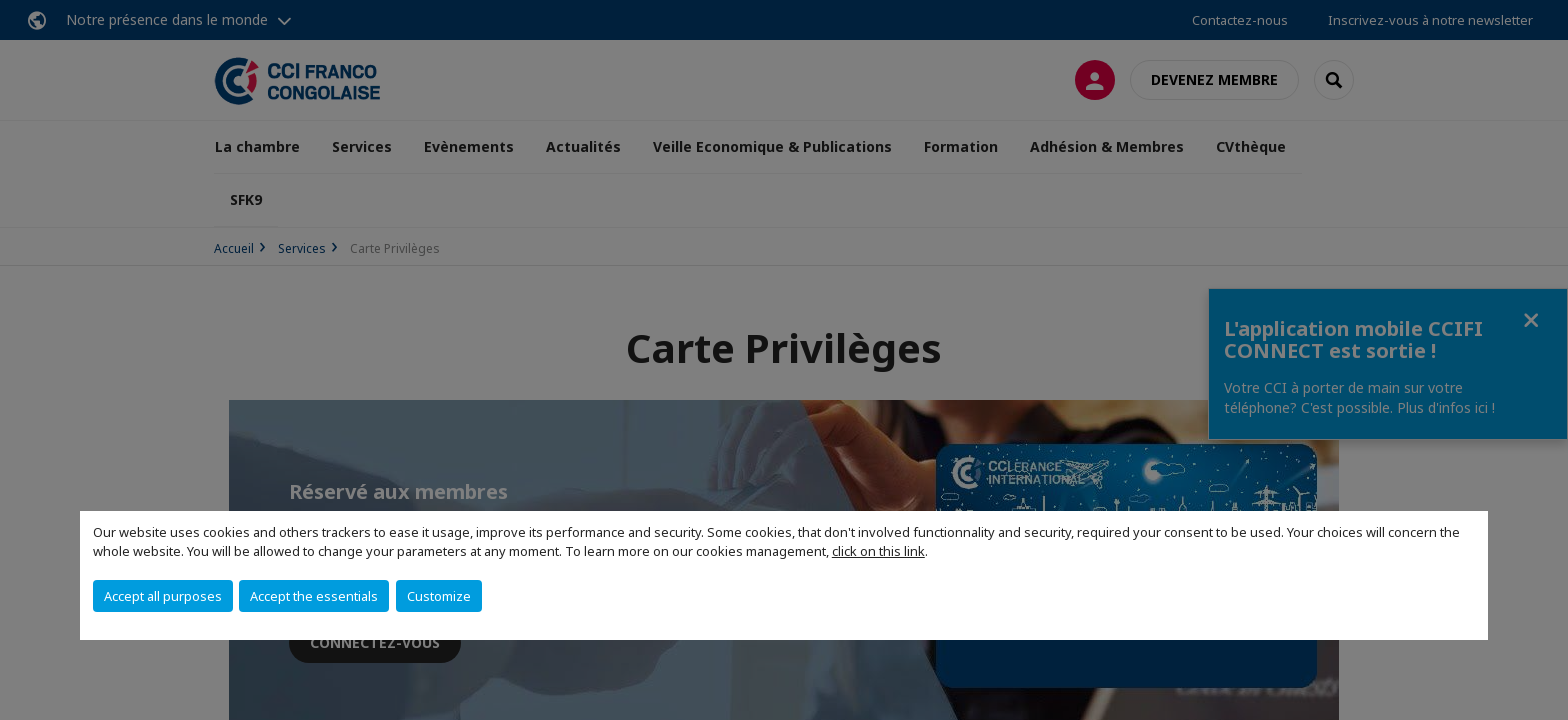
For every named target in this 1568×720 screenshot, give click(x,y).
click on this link (878, 551)
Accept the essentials (314, 596)
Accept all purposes (163, 596)
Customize (439, 596)
